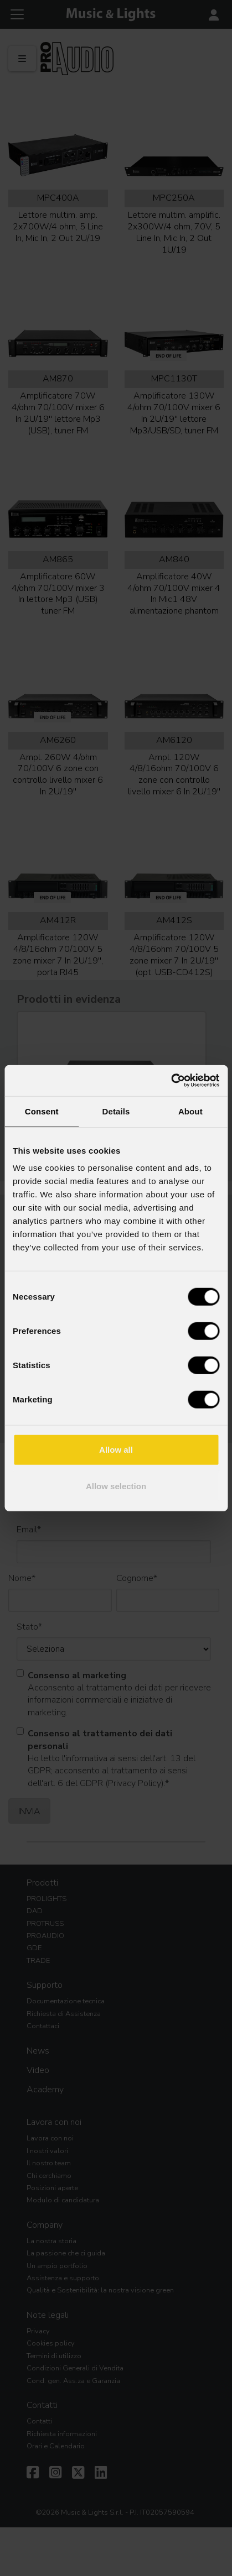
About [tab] (190, 1111)
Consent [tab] (42, 1111)
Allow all (116, 1449)
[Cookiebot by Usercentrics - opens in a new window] (170, 1081)
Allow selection (116, 1485)
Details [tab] (116, 1111)
